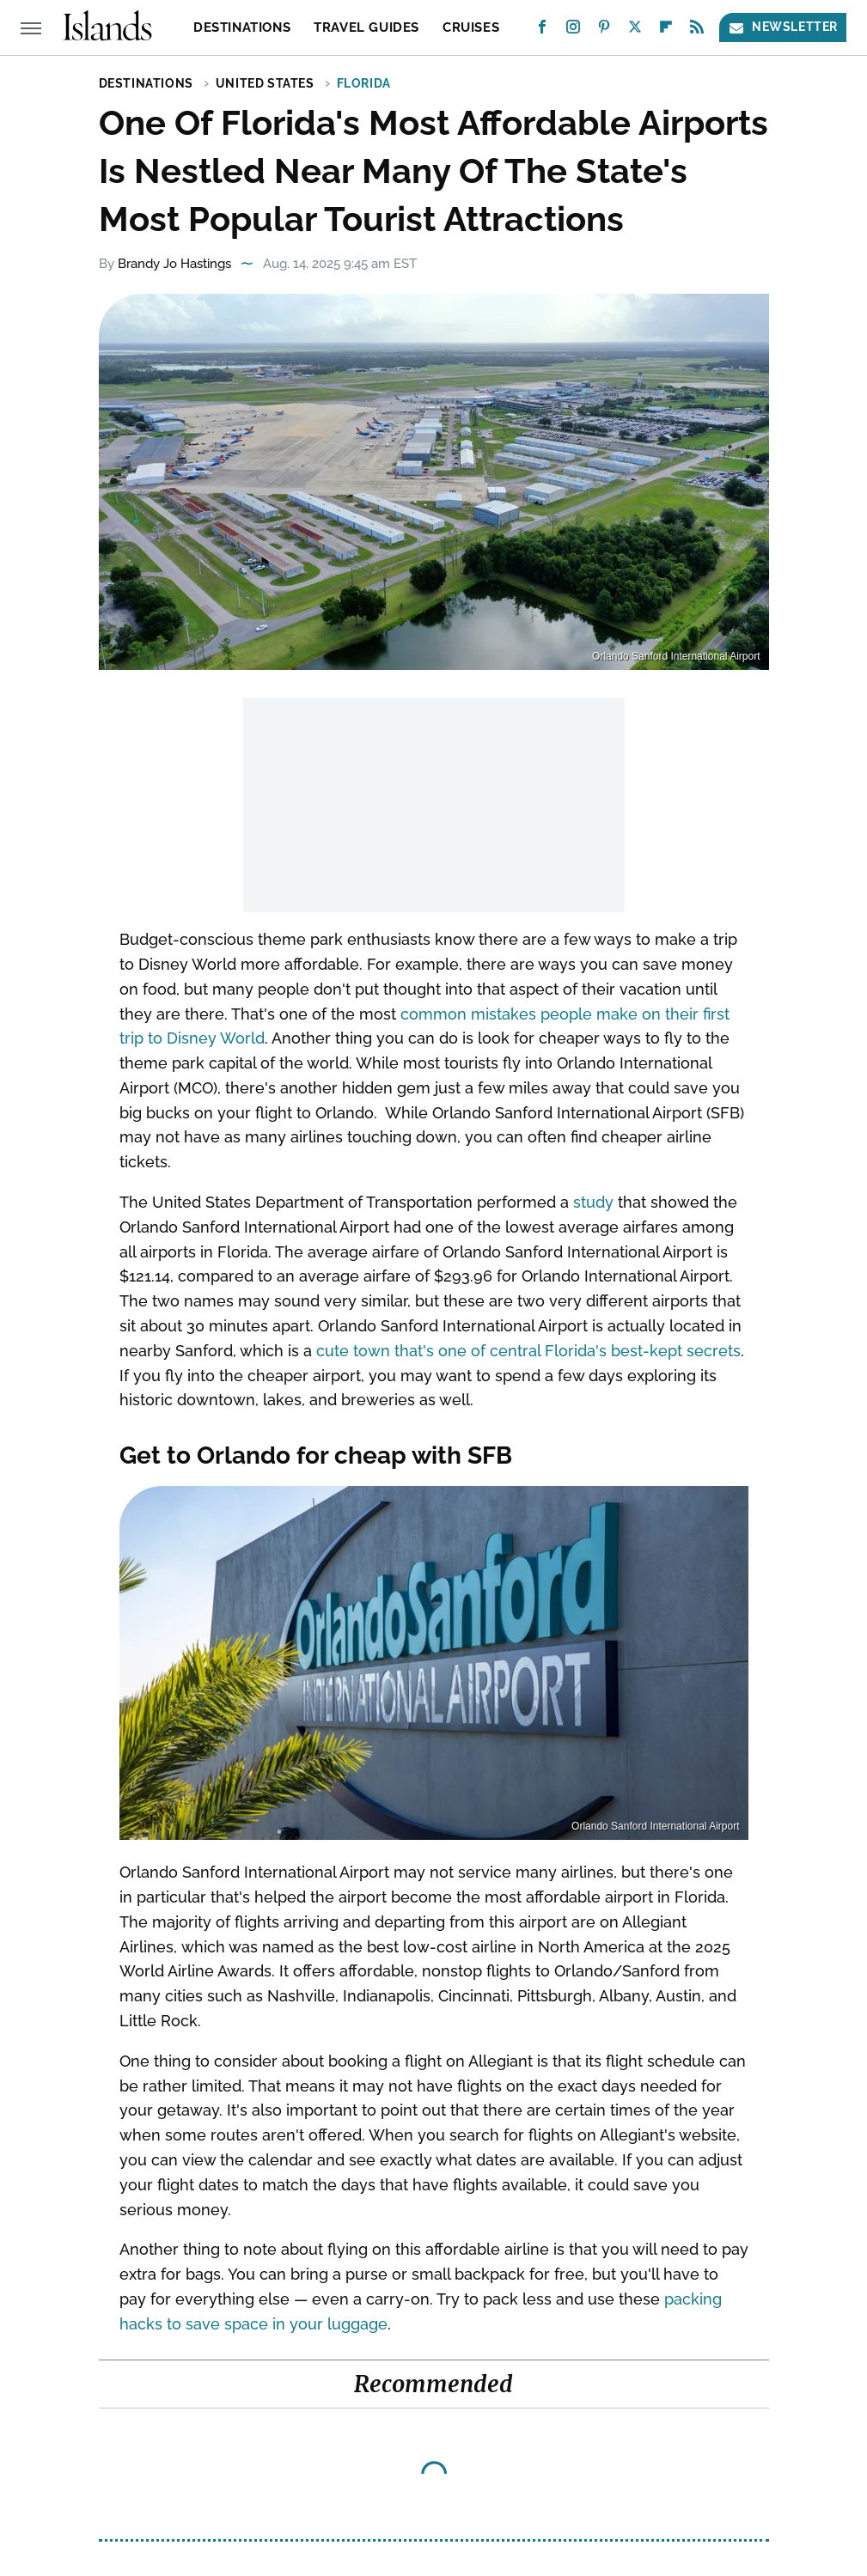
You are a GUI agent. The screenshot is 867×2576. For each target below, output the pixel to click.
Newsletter (783, 27)
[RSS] (696, 30)
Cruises (471, 27)
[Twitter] (635, 30)
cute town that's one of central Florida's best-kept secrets (528, 1351)
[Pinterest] (604, 30)
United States (265, 83)
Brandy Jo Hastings (174, 263)
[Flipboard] (666, 30)
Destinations (241, 27)
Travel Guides (366, 27)
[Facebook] (542, 30)
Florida (364, 83)
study (593, 1202)
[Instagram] (573, 30)
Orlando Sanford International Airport (676, 656)
